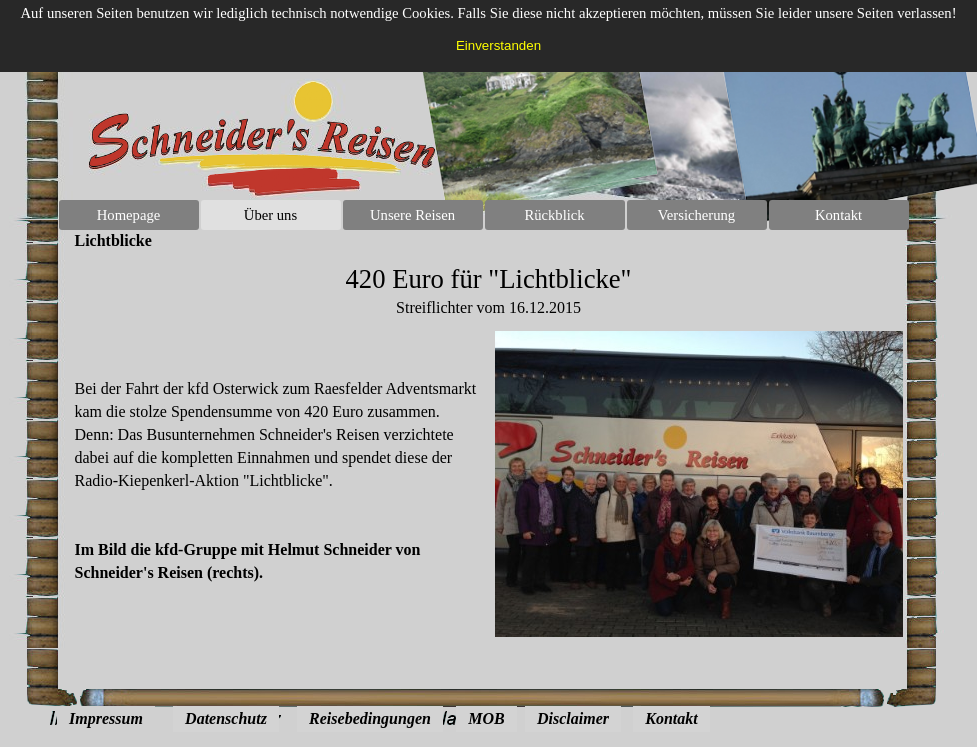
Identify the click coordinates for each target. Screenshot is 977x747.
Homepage (128, 215)
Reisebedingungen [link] (370, 718)
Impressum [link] (106, 718)
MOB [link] (486, 718)
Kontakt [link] (671, 718)
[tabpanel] (489, 291)
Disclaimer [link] (573, 718)
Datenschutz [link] (226, 718)
